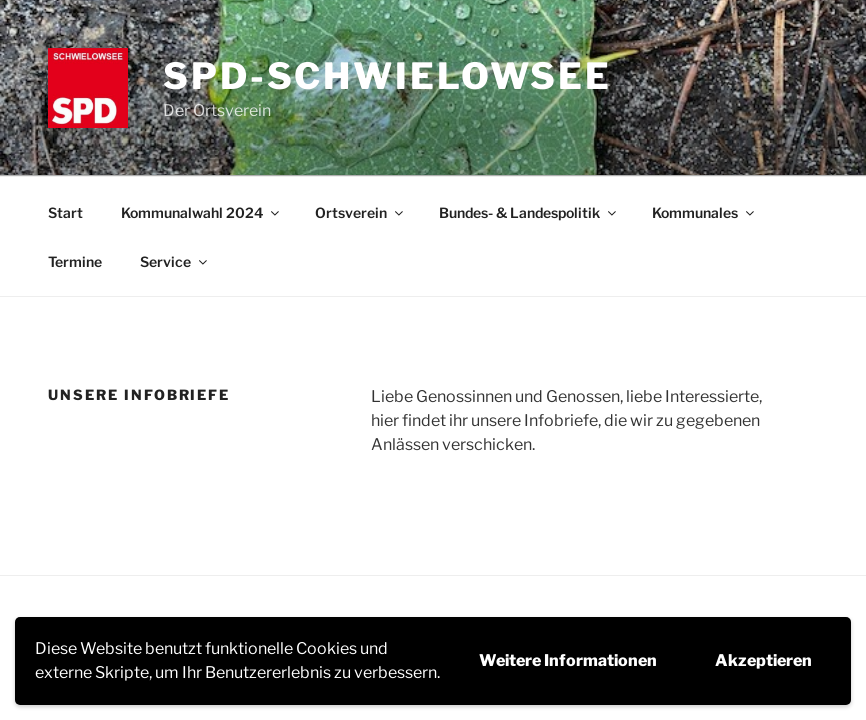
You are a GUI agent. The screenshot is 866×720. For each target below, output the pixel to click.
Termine (75, 261)
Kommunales (704, 212)
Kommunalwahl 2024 (201, 212)
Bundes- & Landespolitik (529, 212)
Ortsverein (360, 212)
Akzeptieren (763, 660)
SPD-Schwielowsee (387, 76)
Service (175, 261)
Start (65, 212)
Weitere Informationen (568, 660)
